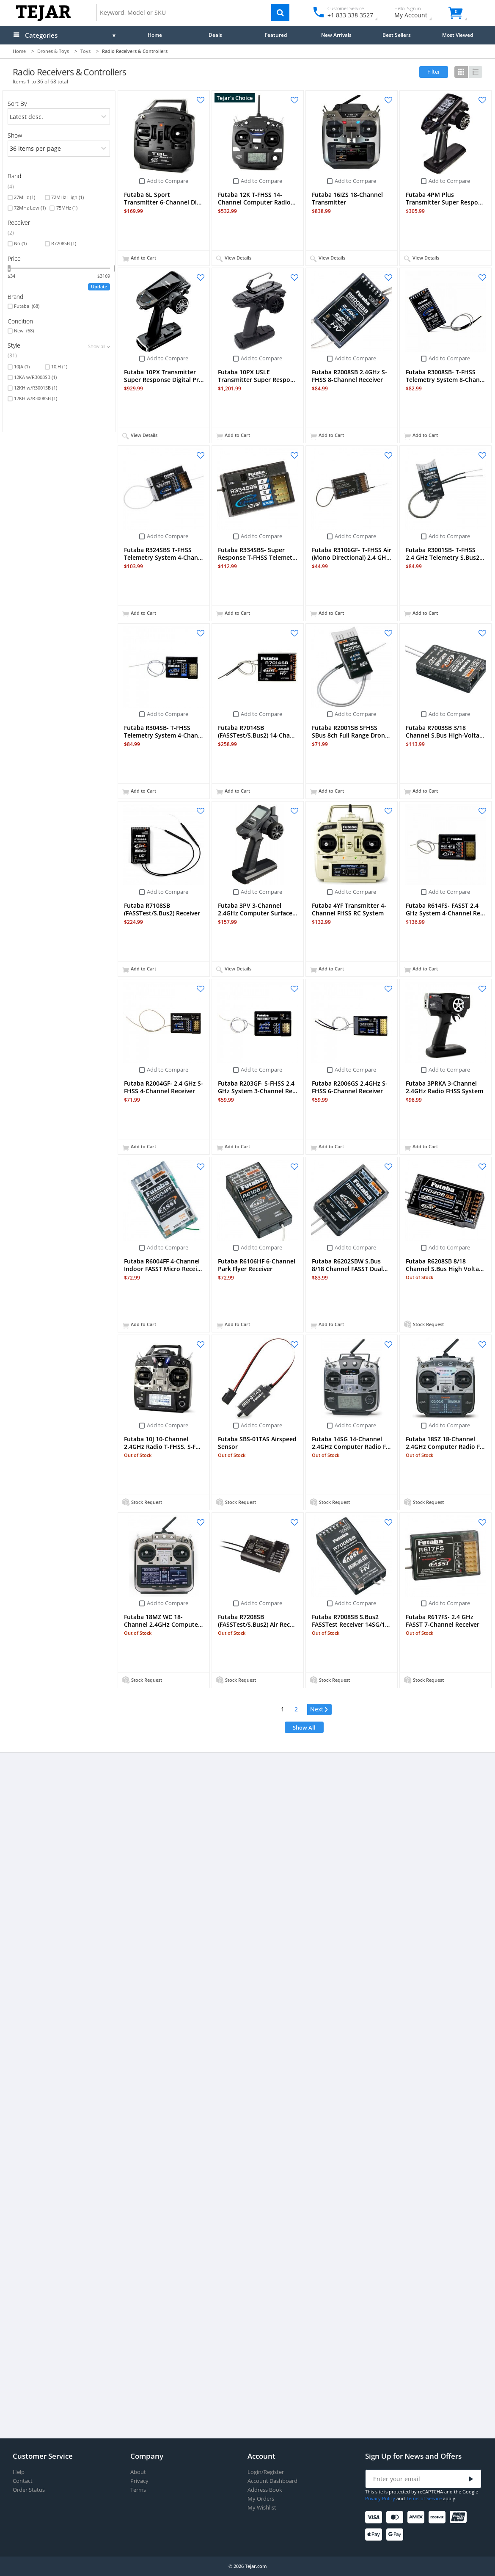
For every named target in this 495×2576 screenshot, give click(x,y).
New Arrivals (336, 34)
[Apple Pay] (375, 2534)
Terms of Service (424, 2498)
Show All (304, 1727)
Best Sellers (396, 34)
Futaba (26, 306)
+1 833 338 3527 (349, 15)
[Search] (280, 12)
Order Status (29, 2490)
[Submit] (471, 2479)
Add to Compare (167, 181)
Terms (138, 2490)
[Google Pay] (396, 2534)
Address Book (265, 2490)
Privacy (139, 2481)
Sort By (17, 104)
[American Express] (417, 2517)
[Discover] (438, 2517)
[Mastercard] (396, 2517)
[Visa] (375, 2517)
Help (19, 2472)
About (138, 2472)
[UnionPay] (460, 2517)
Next (316, 1709)
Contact (23, 2481)
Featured (276, 34)
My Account (418, 13)
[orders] (59, 116)
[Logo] (43, 19)
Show (15, 135)
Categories (41, 35)
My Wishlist (262, 2507)
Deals (215, 34)
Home (155, 34)
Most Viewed (457, 34)
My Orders (261, 2498)
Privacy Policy (380, 2498)
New (24, 331)
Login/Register (266, 2472)
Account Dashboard (272, 2481)
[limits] (59, 149)
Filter (433, 71)
